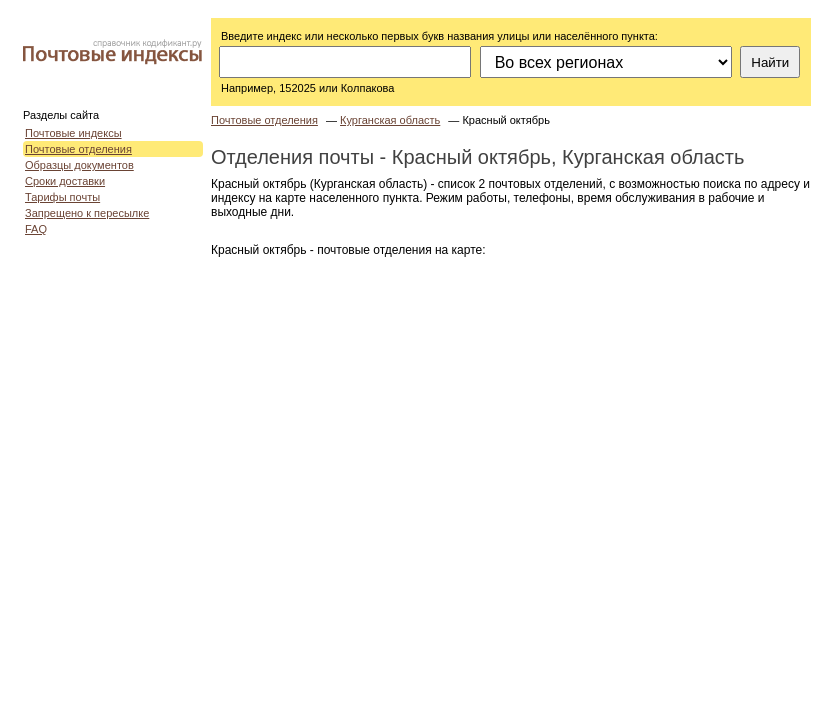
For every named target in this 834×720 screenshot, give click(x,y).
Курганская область (390, 120)
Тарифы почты (62, 197)
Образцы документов (79, 165)
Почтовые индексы (73, 133)
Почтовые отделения (78, 149)
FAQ (36, 229)
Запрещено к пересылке (87, 213)
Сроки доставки (65, 181)
